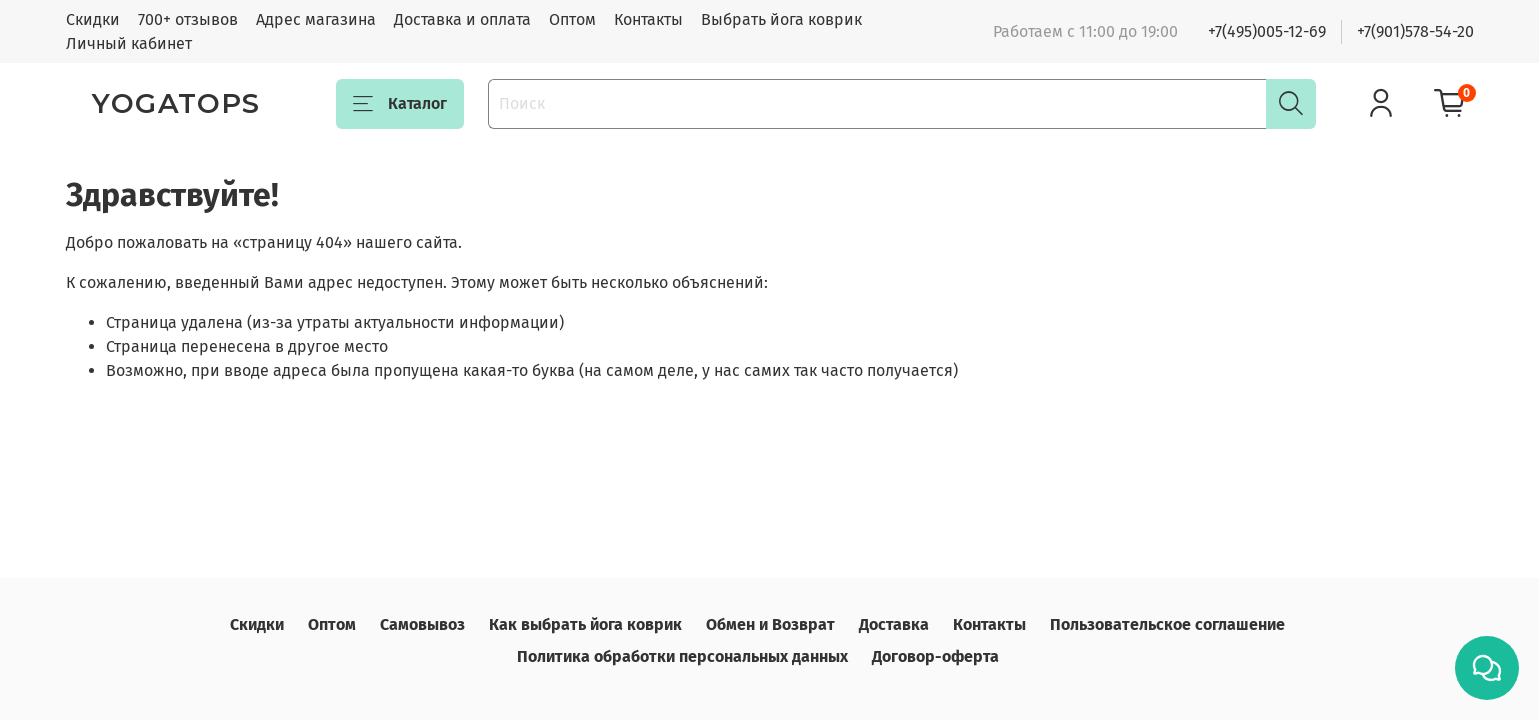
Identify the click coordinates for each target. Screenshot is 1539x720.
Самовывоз (422, 624)
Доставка (894, 624)
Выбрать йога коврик (781, 19)
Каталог (400, 104)
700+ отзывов (188, 19)
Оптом (572, 19)
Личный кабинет (129, 43)
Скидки (93, 19)
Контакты (648, 19)
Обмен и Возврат (770, 624)
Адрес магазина (316, 19)
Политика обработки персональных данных (682, 656)
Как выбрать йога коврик (585, 624)
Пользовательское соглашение (1167, 624)
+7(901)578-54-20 (1415, 31)
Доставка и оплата (462, 19)
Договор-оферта (935, 656)
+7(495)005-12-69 (1267, 31)
